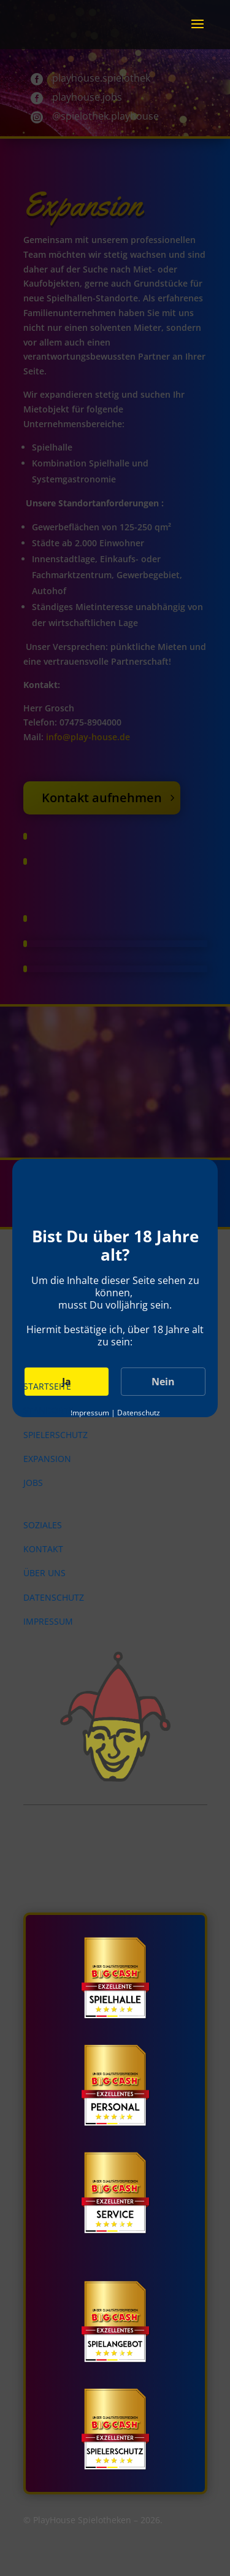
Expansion (47, 1458)
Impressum (48, 1621)
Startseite (47, 1386)
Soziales (42, 1525)
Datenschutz (53, 1597)
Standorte (48, 1410)
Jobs (33, 1482)
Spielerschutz (55, 1435)
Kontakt (43, 1549)
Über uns (44, 1573)
